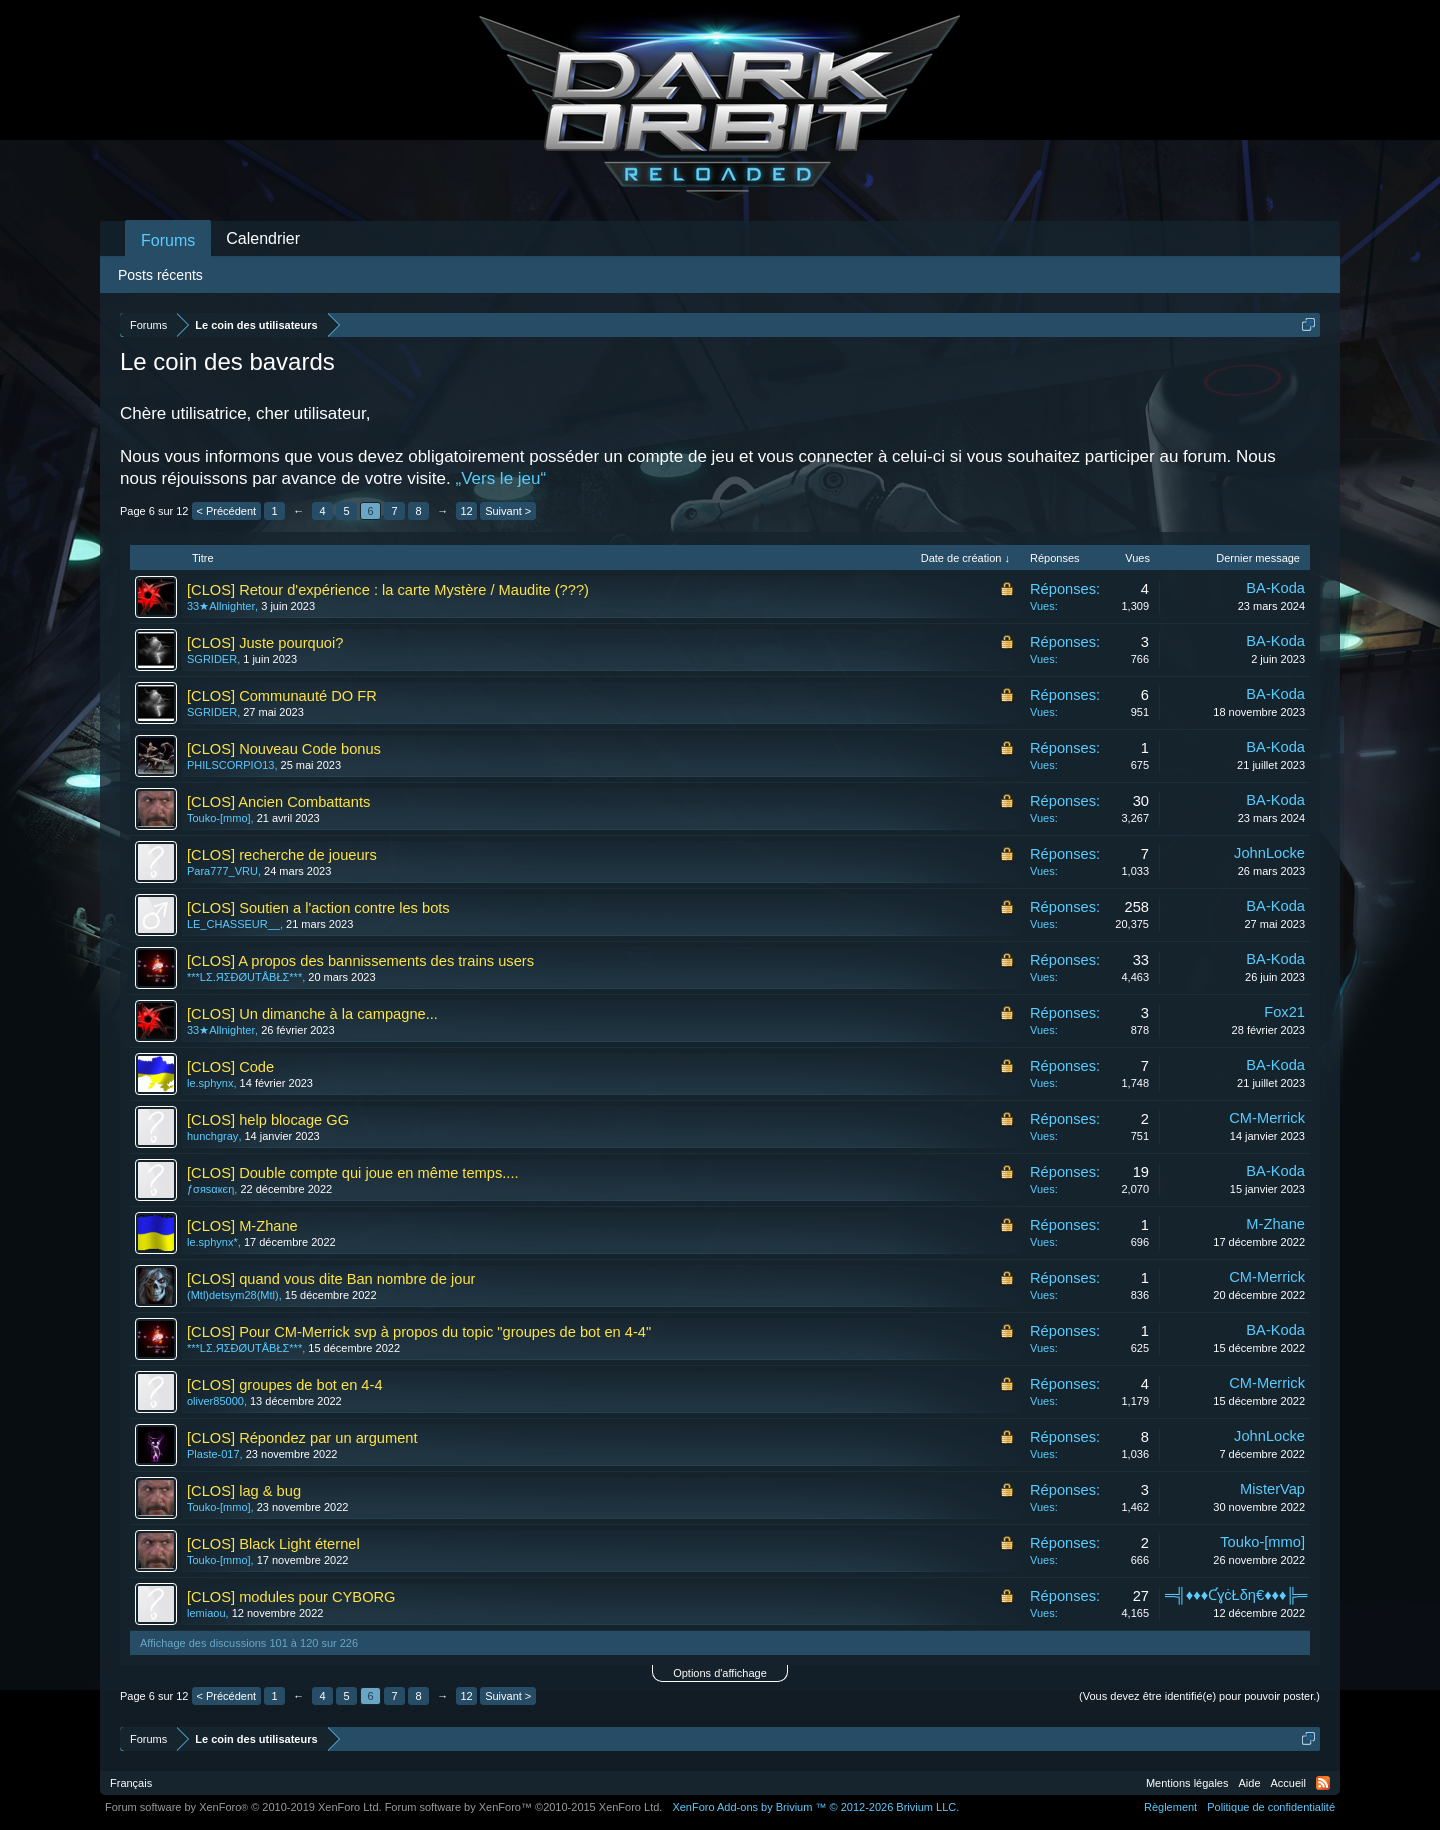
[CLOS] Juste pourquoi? (265, 643)
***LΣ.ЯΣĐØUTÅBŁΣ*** (244, 977)
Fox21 (1284, 1012)
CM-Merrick (1267, 1118)
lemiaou (206, 1613)
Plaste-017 (213, 1454)
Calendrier (263, 238)
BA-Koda (1275, 588)
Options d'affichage (720, 1673)
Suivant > (508, 511)
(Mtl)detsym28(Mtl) (233, 1295)
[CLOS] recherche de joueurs (282, 855)
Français (131, 1783)
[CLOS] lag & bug (244, 1491)
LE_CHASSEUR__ (233, 924)
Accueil (1288, 1783)
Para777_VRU (222, 871)
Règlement (1170, 1807)
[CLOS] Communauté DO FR (282, 696)
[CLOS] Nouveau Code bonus (284, 749)
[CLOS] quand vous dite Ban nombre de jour (331, 1279)
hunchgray (212, 1136)
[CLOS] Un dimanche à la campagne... (312, 1014)
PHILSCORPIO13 (230, 765)
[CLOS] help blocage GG (268, 1120)
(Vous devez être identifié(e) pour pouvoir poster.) (1199, 1696)
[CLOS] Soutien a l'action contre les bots (318, 908)
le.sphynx (210, 1083)
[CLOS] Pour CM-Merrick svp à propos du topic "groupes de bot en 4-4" (419, 1332)
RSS (1323, 1783)
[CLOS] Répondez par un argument (302, 1438)
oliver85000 (215, 1401)
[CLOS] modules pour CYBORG (291, 1597)
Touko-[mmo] (219, 818)
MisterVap (1272, 1489)
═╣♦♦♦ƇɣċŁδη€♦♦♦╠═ (1236, 1595)
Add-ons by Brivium (815, 1807)
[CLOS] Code (230, 1067)
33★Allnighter (221, 606)
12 (467, 511)
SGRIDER (212, 659)
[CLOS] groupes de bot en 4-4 (285, 1385)
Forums (168, 240)
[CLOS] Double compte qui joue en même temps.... (353, 1173)
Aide (1250, 1783)
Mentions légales (1187, 1783)
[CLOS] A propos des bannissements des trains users (360, 961)
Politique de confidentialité (1271, 1807)
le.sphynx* (212, 1242)
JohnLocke (1269, 853)
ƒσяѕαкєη (210, 1189)
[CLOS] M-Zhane (242, 1226)
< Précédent (227, 511)
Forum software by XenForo (243, 1807)
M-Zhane (1275, 1224)
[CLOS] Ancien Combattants (278, 802)
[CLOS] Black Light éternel (273, 1544)
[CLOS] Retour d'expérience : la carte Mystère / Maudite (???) (388, 590)
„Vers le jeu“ (500, 478)
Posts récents (160, 275)
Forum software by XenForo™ (524, 1807)
